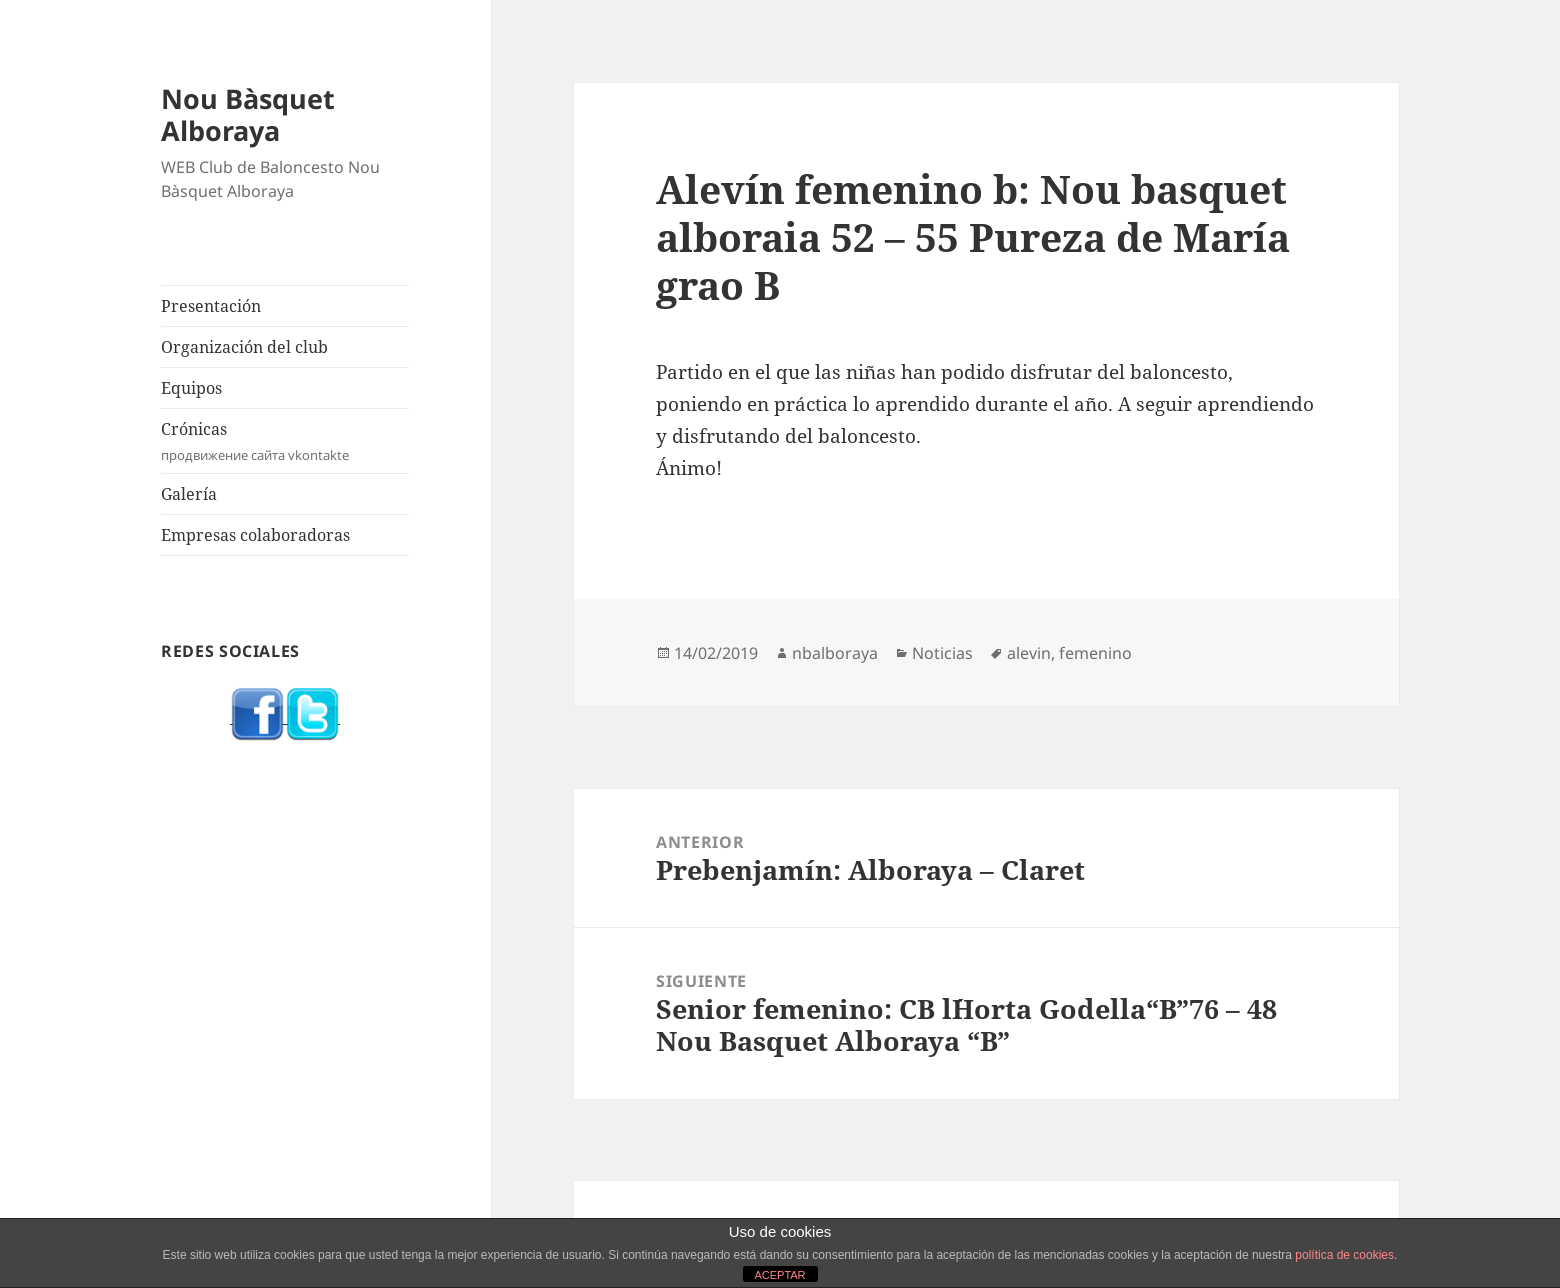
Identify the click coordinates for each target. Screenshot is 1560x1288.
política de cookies (1344, 1255)
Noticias (942, 653)
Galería (189, 494)
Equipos (191, 388)
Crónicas (285, 441)
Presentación (211, 306)
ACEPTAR (779, 1275)
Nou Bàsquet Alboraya (248, 114)
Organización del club (244, 347)
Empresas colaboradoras (255, 535)
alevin (1029, 653)
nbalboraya (835, 653)
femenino (1095, 653)
